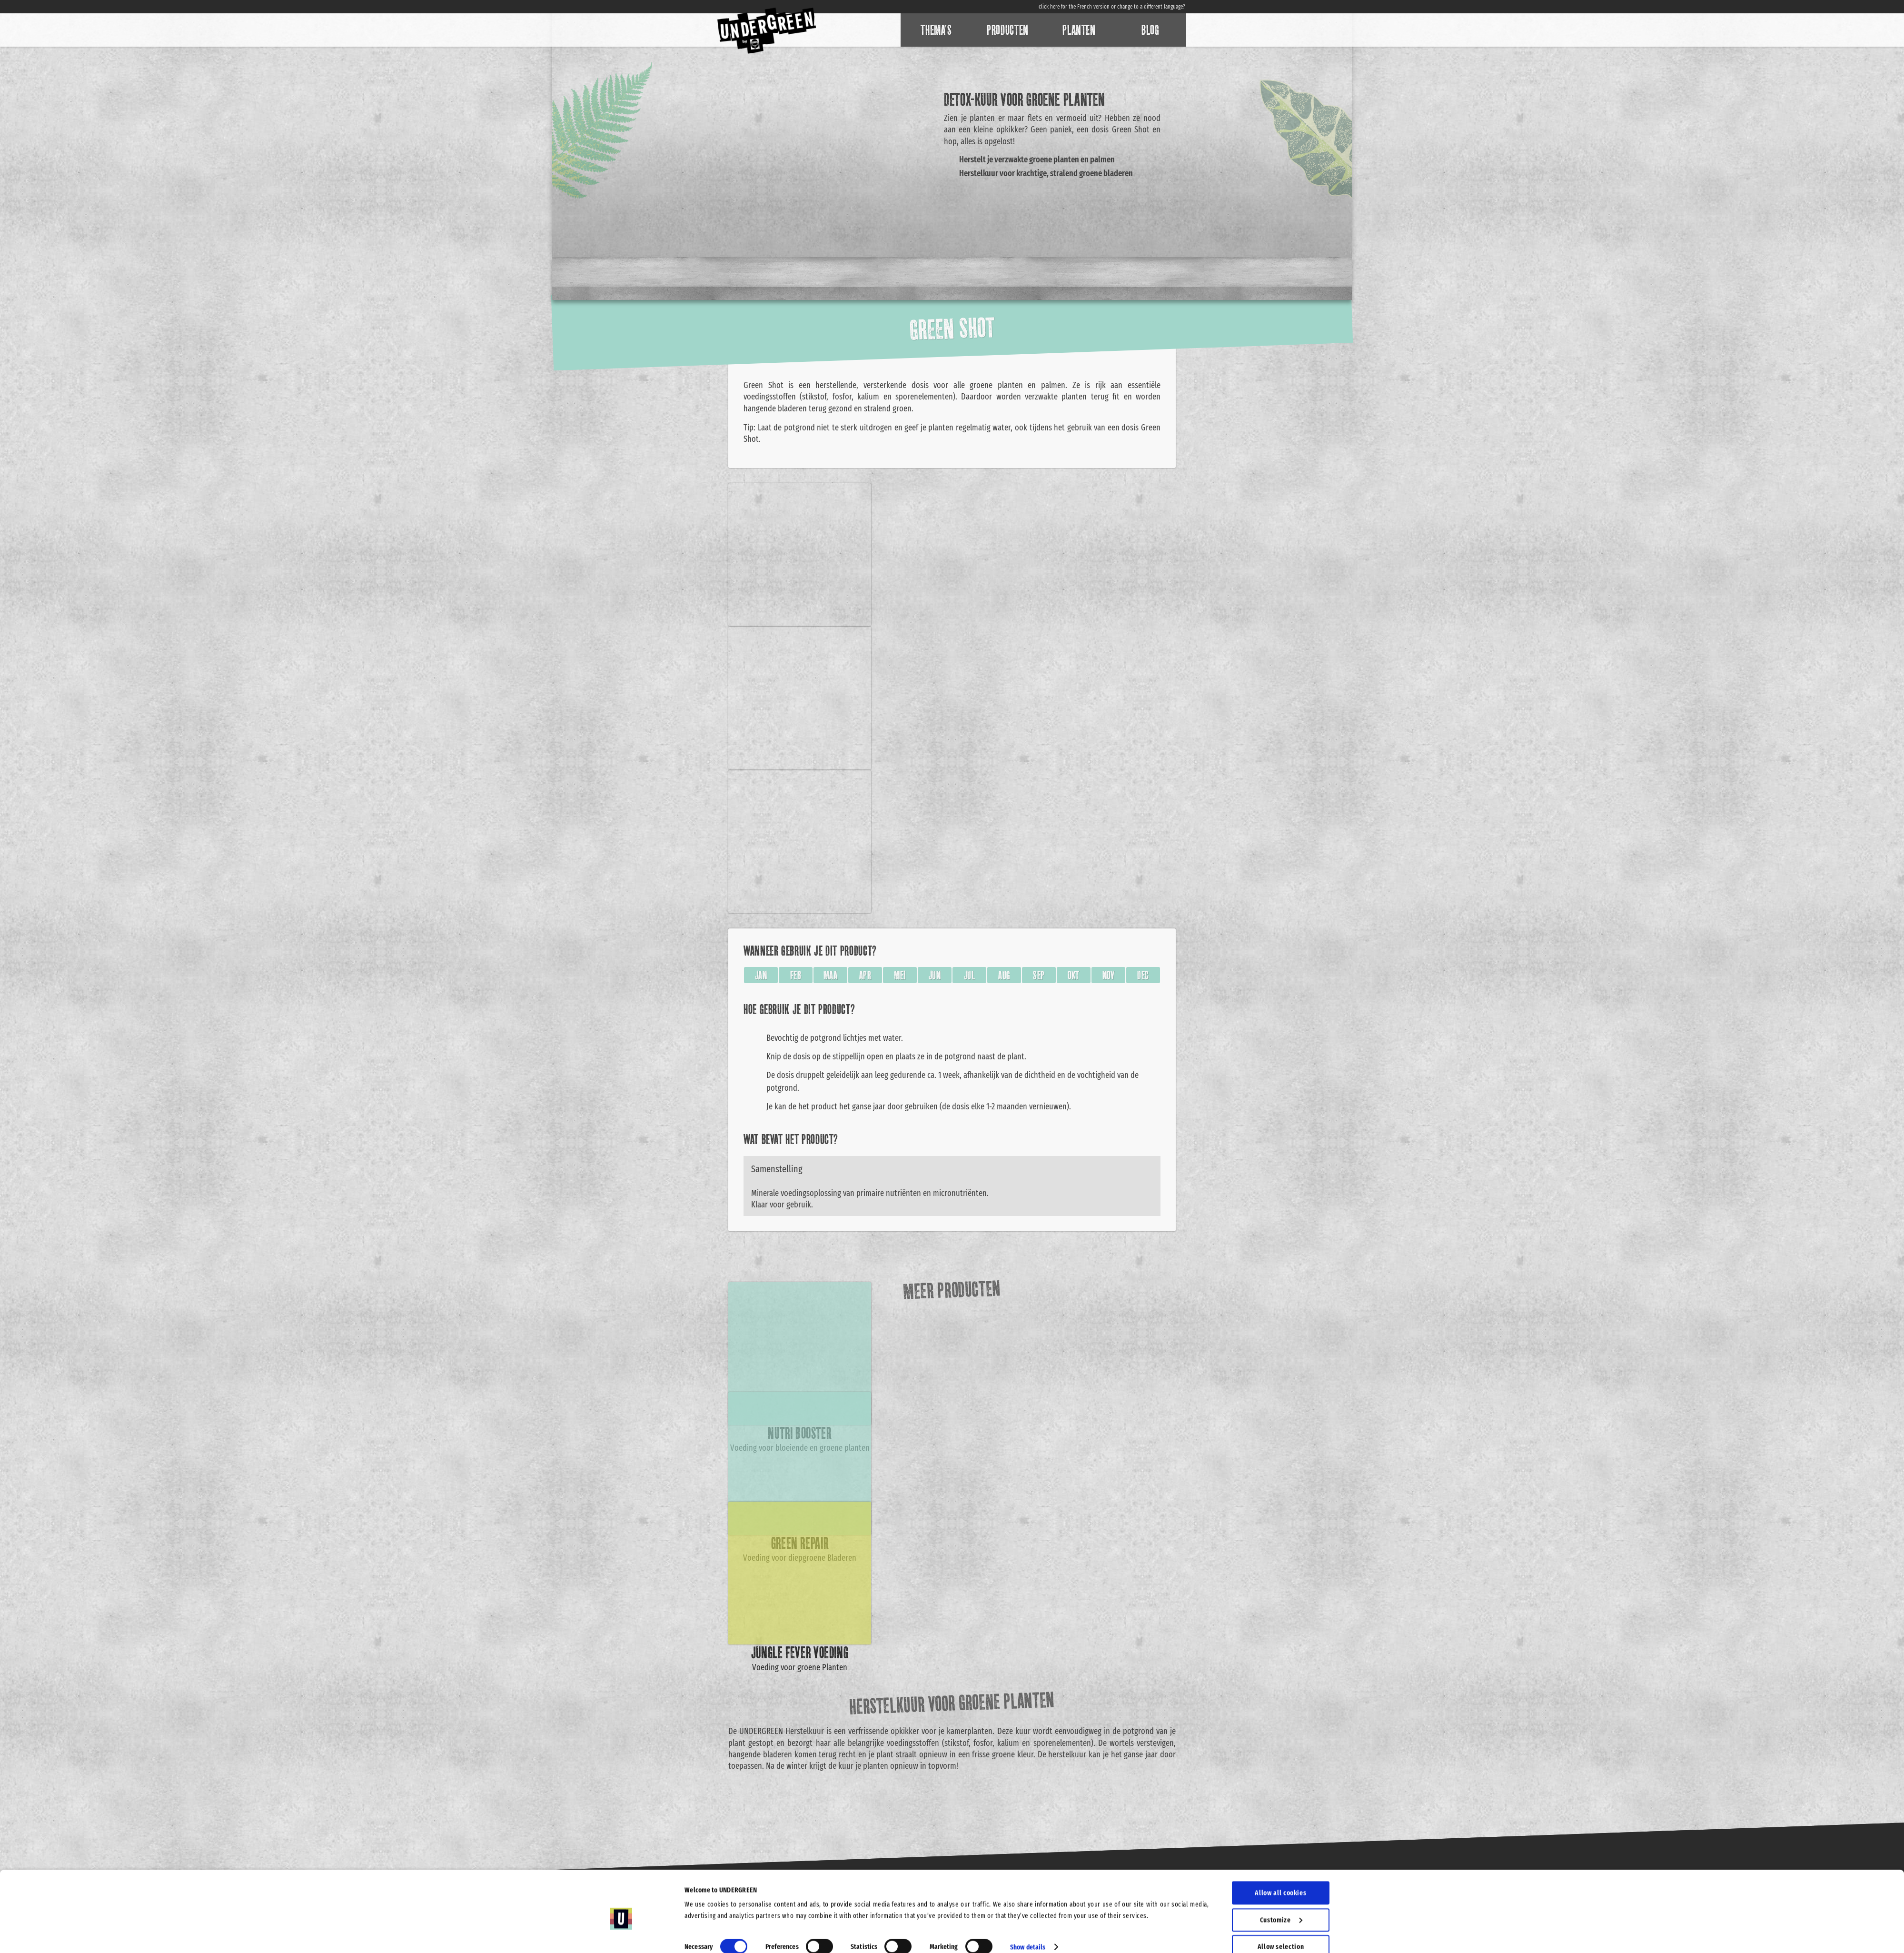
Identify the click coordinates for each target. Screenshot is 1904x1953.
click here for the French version (1074, 6)
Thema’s (936, 30)
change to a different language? (1151, 6)
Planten (1078, 30)
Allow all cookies (1280, 1849)
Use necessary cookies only (1281, 1929)
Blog (1150, 30)
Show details (1027, 1903)
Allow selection (1281, 1903)
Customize (1281, 1876)
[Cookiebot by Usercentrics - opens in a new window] (621, 1934)
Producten (1008, 30)
